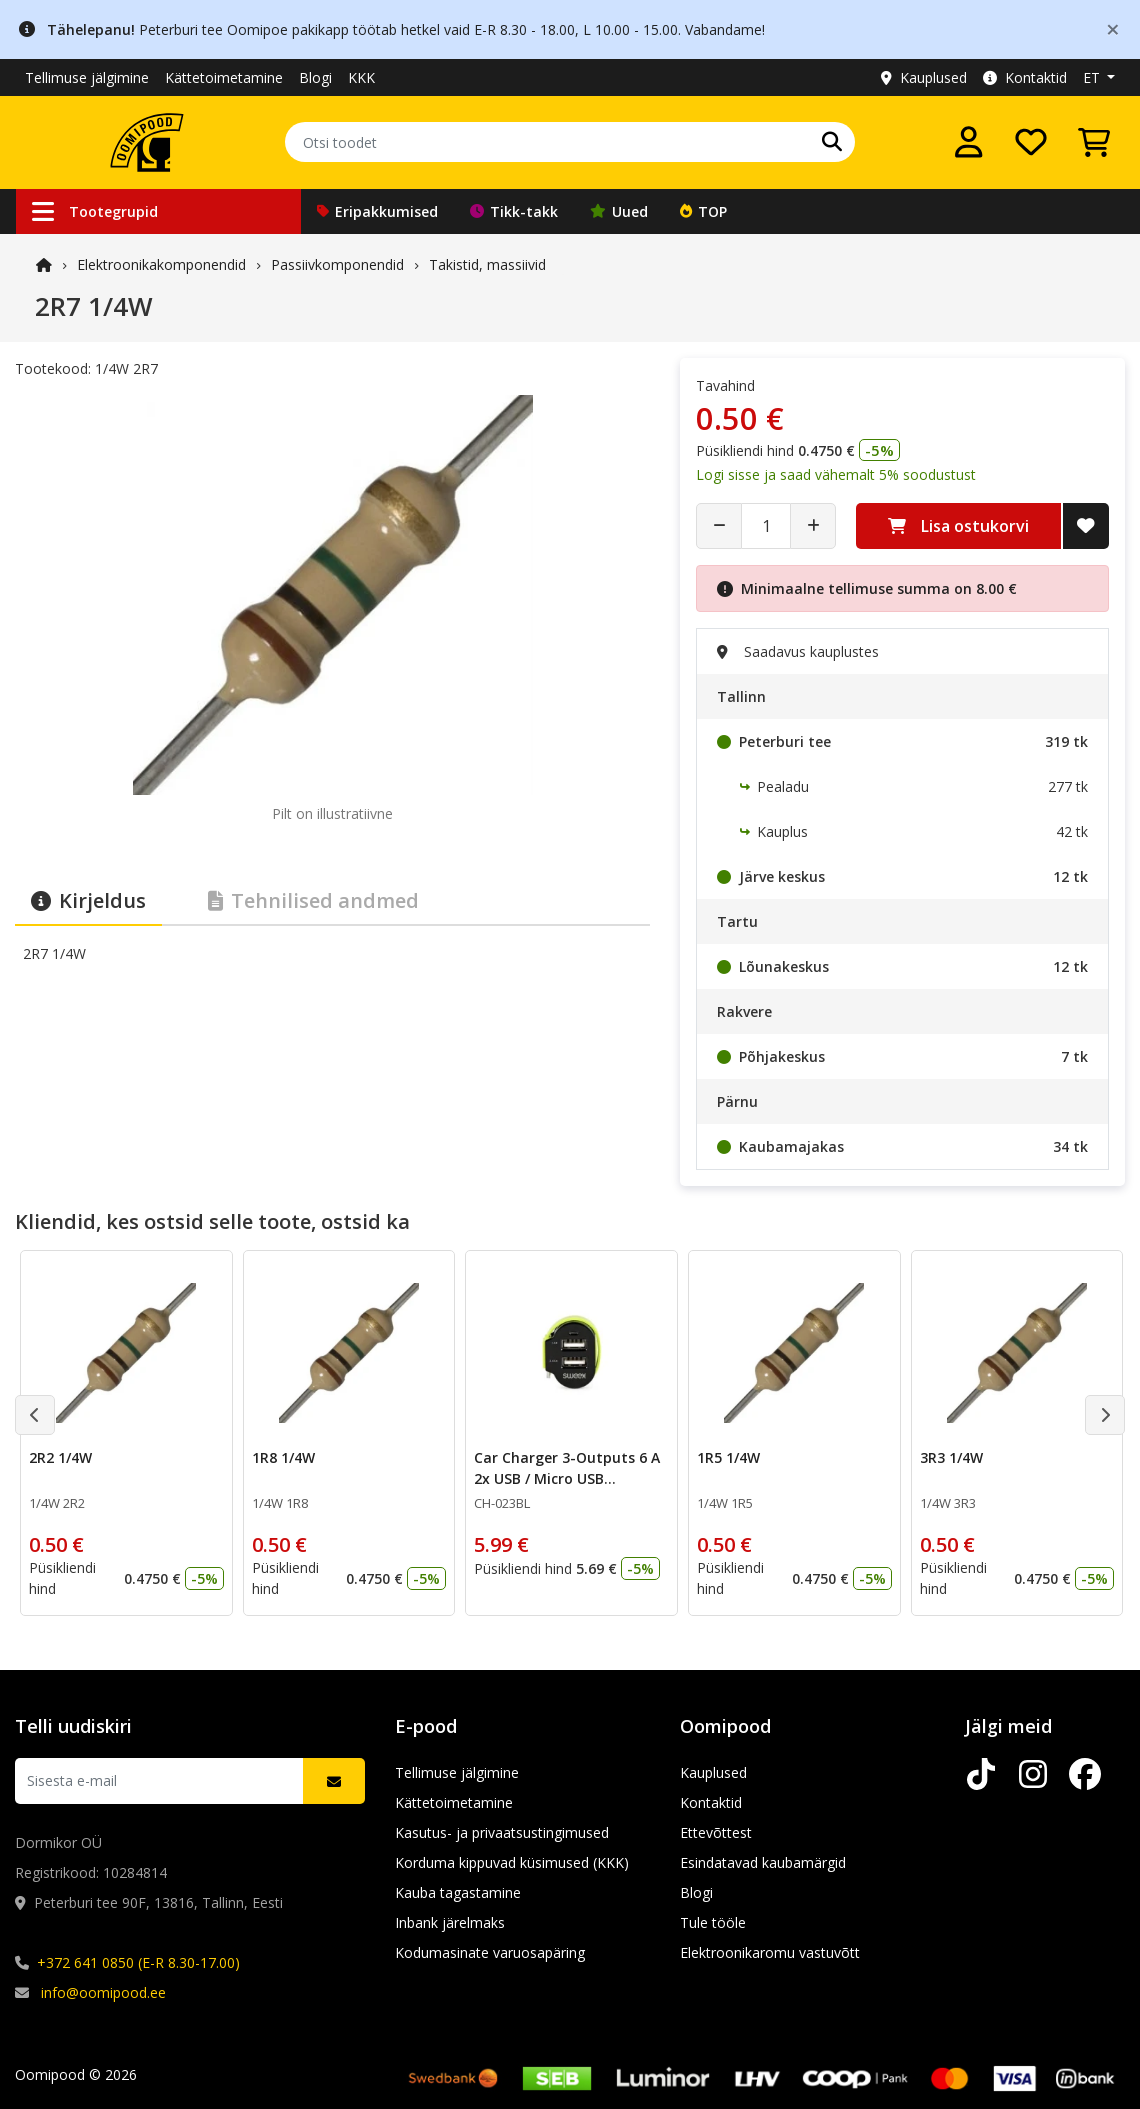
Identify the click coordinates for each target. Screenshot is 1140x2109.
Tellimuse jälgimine (87, 77)
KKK (361, 77)
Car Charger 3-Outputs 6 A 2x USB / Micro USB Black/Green (567, 1478)
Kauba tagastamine (458, 1892)
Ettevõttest (716, 1832)
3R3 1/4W (951, 1457)
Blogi (315, 77)
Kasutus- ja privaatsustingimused (502, 1832)
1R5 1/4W (728, 1457)
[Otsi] (832, 142)
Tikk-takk (514, 211)
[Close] (1113, 28)
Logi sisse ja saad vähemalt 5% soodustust (836, 474)
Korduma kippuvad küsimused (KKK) (512, 1862)
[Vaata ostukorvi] (1094, 142)
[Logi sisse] (969, 142)
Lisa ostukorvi (958, 526)
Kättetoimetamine (224, 77)
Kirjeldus (88, 900)
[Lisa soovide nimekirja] (1086, 526)
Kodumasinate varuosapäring (490, 1952)
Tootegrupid (95, 211)
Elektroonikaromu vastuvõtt (770, 1952)
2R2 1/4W (60, 1457)
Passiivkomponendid (337, 264)
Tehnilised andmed (313, 900)
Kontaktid (1025, 77)
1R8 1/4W (283, 1457)
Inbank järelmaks (450, 1922)
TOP (703, 211)
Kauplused (924, 77)
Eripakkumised (377, 211)
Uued (619, 211)
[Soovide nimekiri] (1031, 142)
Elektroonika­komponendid (161, 264)
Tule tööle (713, 1922)
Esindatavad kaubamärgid (763, 1862)
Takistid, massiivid (487, 264)
